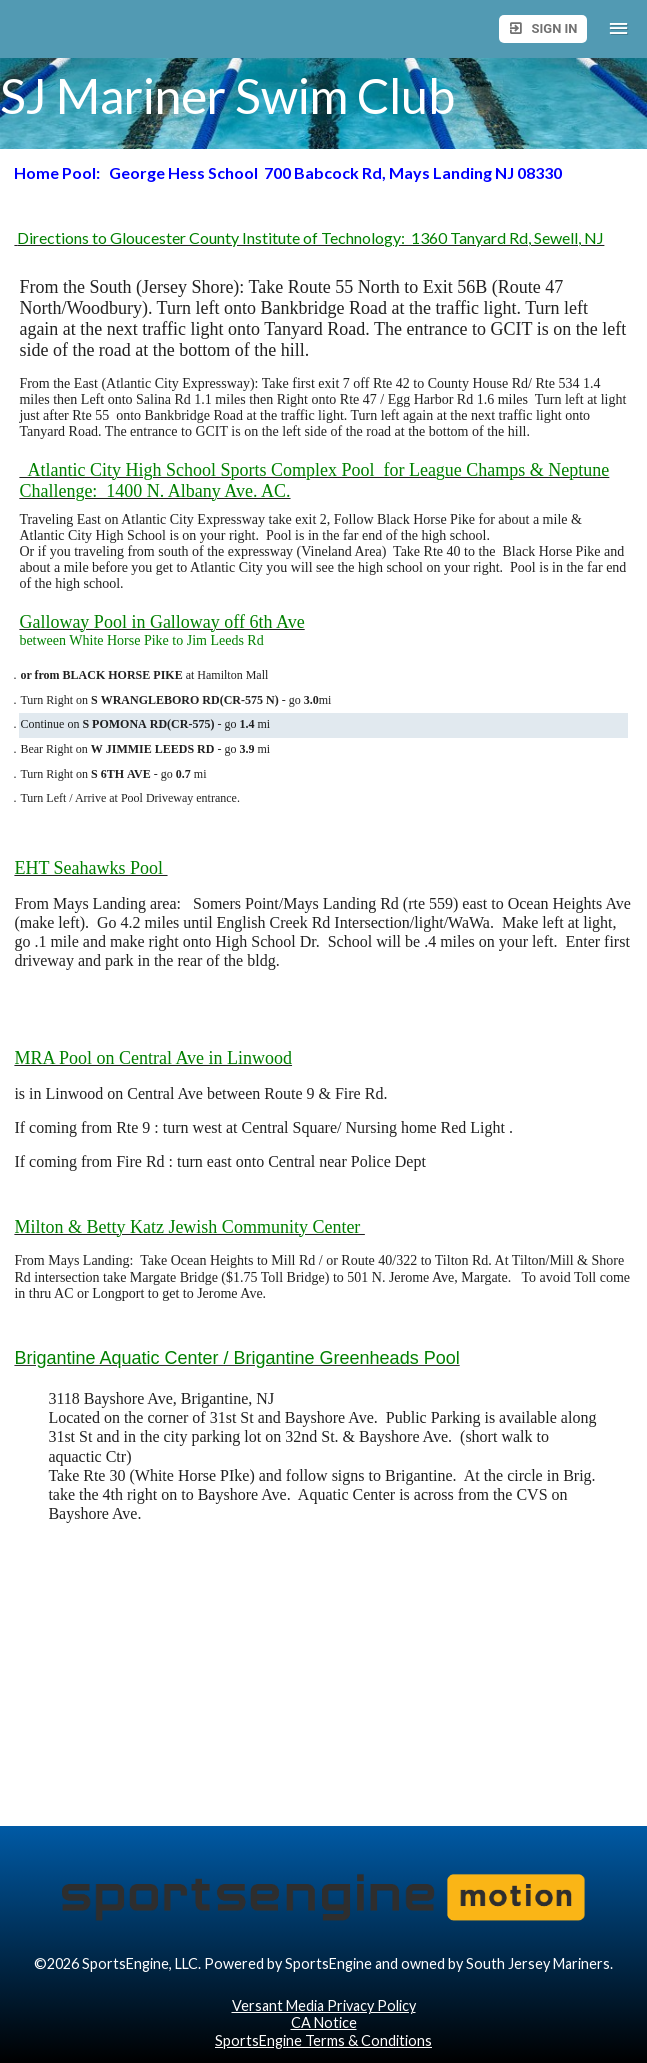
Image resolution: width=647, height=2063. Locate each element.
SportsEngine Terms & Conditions (323, 2040)
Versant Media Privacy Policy (324, 2005)
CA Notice (324, 2022)
